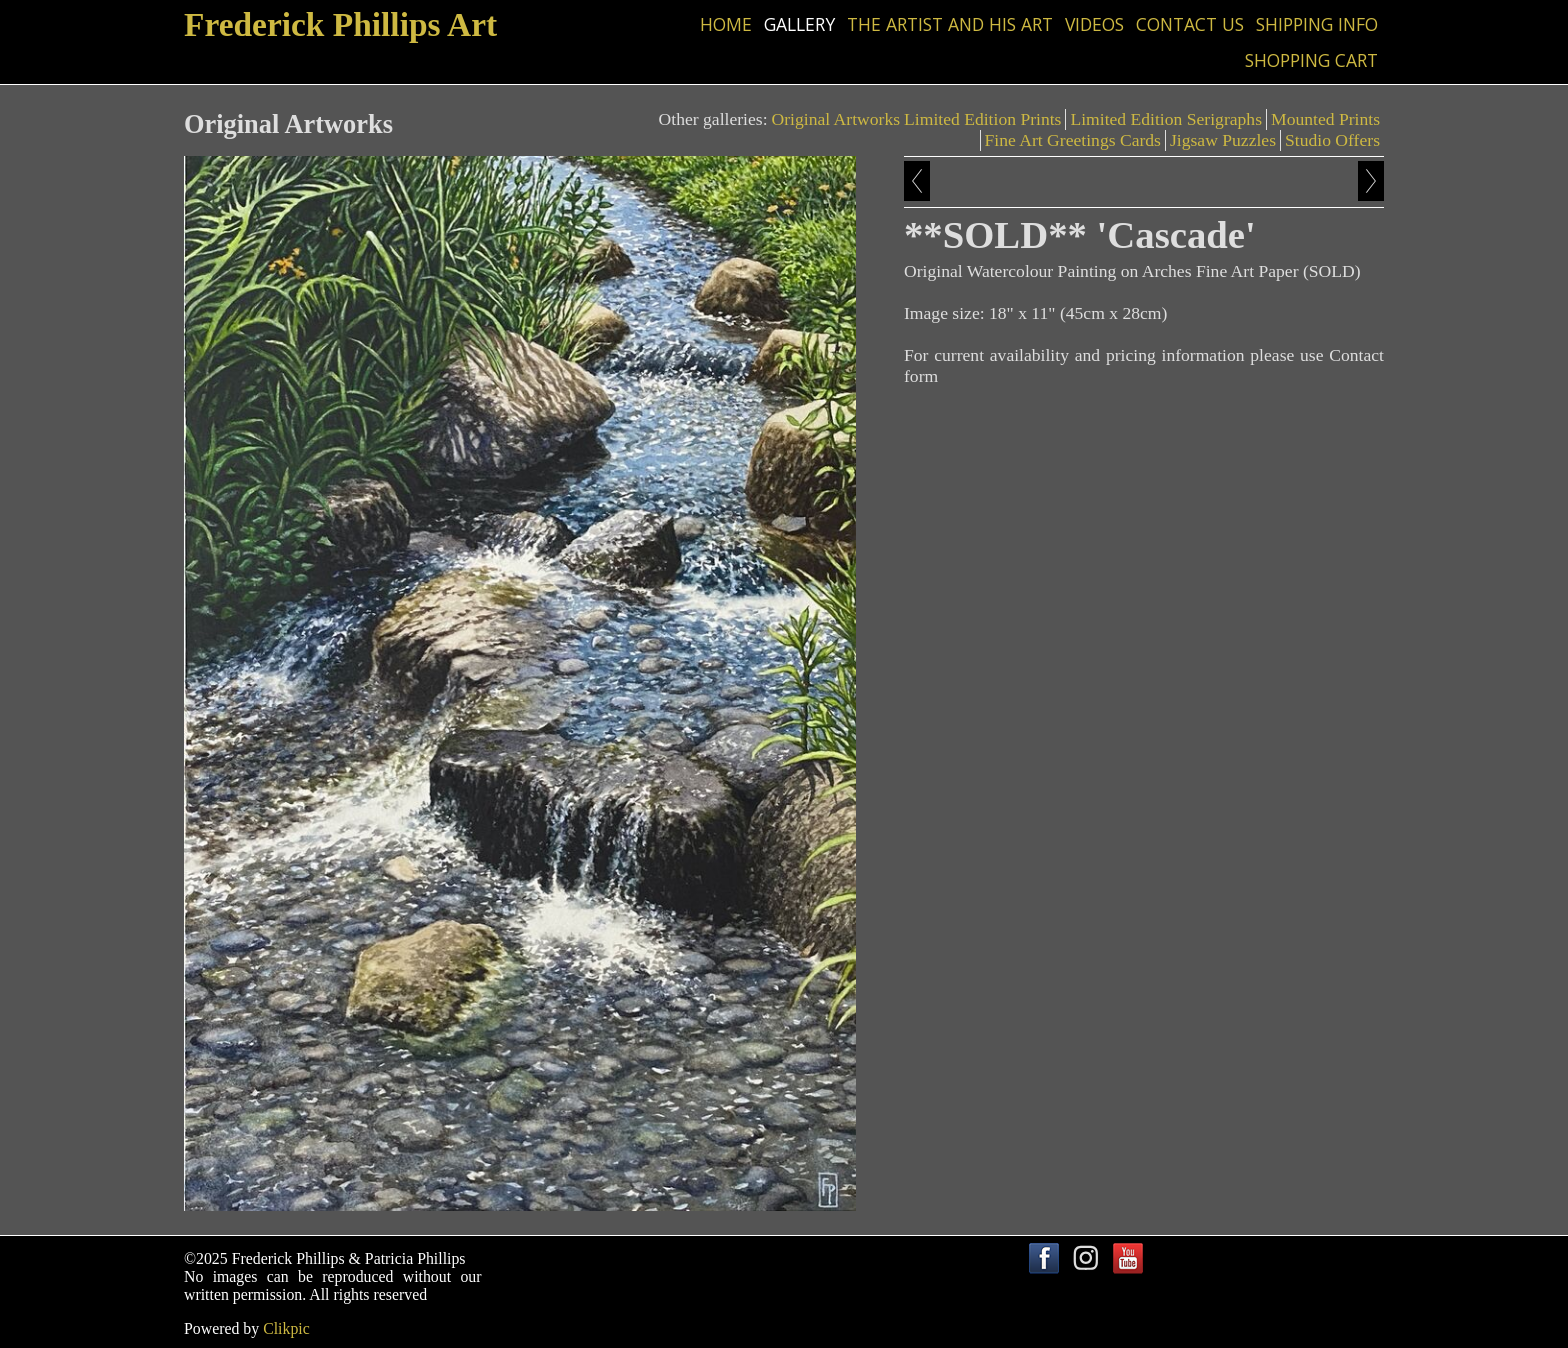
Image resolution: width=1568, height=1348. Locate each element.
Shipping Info (1317, 24)
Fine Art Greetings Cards (1073, 140)
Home (726, 24)
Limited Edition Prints (982, 119)
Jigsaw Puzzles (1223, 140)
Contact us (1190, 24)
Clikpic (286, 1328)
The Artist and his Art (950, 24)
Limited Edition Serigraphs (1166, 119)
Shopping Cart (1311, 60)
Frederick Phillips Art (340, 24)
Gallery (799, 24)
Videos (1094, 24)
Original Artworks (836, 119)
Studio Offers (1332, 140)
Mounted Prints (1325, 119)
